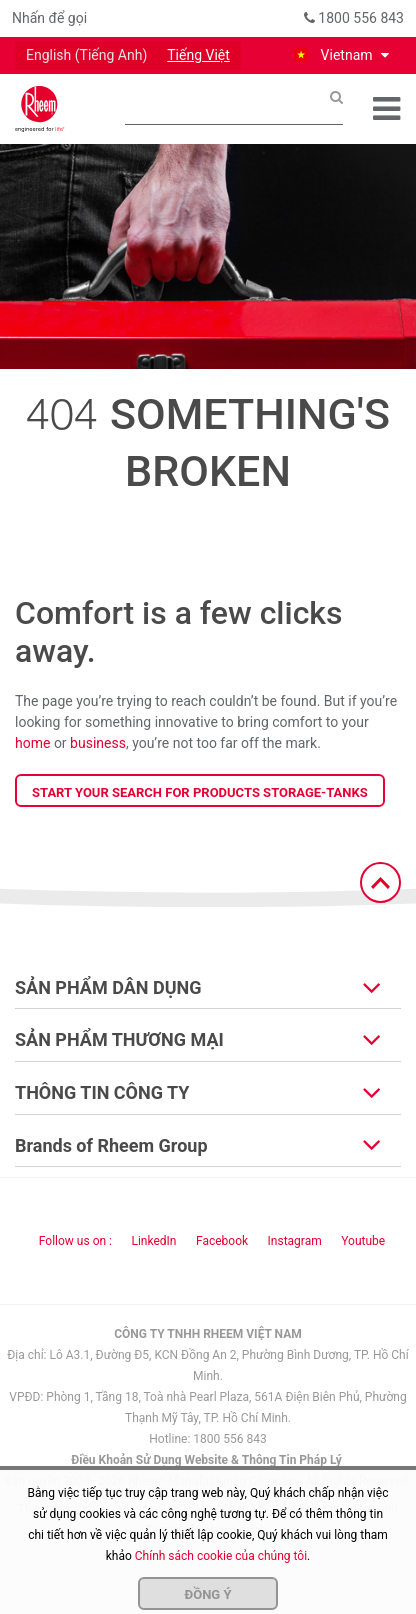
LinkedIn (153, 1241)
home (32, 743)
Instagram (295, 1241)
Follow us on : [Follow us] (75, 1241)
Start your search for (200, 792)
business (98, 743)
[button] (340, 55)
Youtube (363, 1241)
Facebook (222, 1241)
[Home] (40, 109)
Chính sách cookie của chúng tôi (221, 1556)
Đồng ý (208, 1594)
